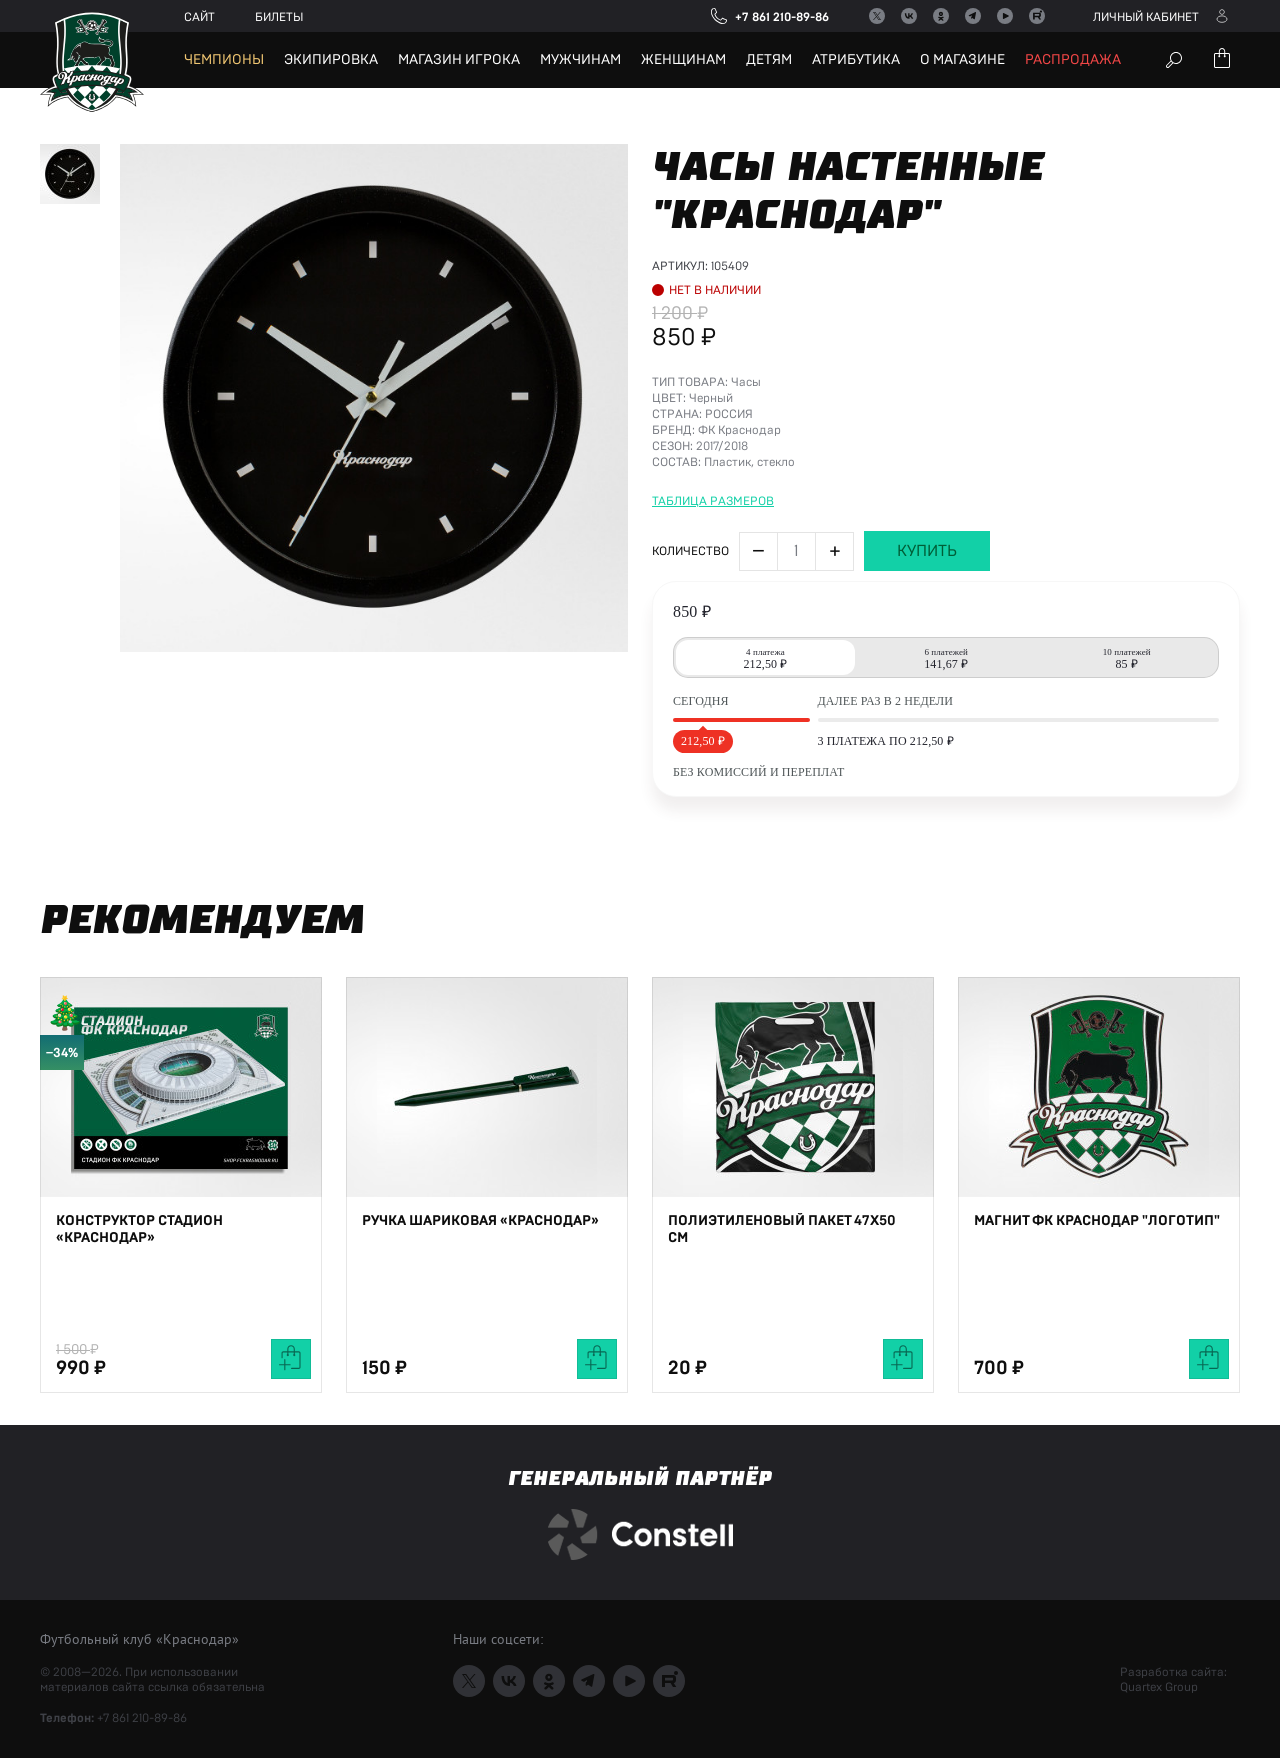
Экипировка (331, 60)
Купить (927, 645)
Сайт (199, 17)
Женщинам (683, 60)
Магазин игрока (459, 60)
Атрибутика (856, 60)
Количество (690, 645)
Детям (769, 60)
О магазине (962, 60)
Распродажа (1073, 60)
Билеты (279, 17)
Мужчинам (580, 60)
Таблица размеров (713, 595)
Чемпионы (224, 60)
